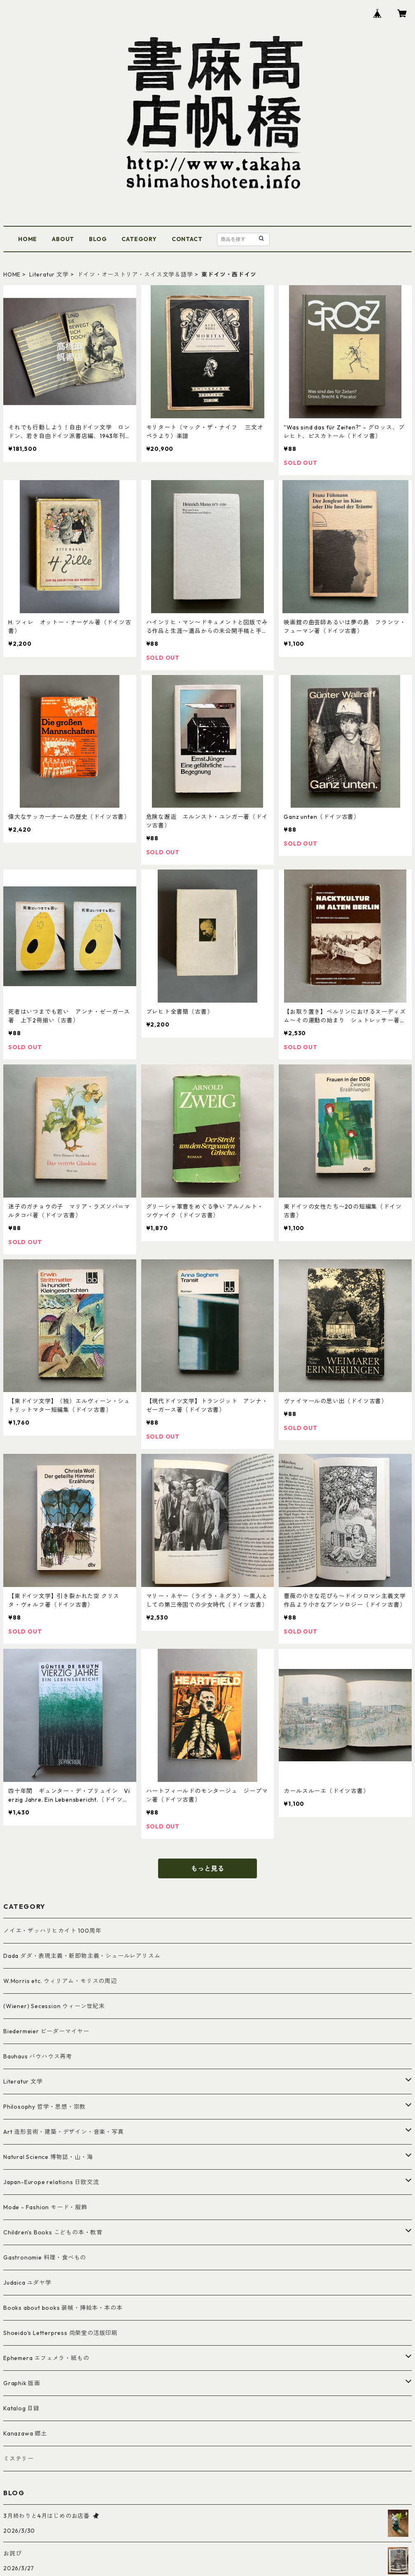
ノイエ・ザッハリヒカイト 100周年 (52, 1930)
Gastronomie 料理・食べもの (44, 2257)
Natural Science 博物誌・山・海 (48, 2157)
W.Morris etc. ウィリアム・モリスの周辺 (60, 1981)
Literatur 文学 (49, 274)
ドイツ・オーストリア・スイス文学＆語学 (135, 274)
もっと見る (207, 1868)
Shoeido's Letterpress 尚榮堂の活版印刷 (60, 2333)
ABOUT (63, 239)
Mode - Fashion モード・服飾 (45, 2207)
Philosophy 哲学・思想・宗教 (44, 2106)
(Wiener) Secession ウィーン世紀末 (54, 2006)
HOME (27, 239)
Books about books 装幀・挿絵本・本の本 (62, 2307)
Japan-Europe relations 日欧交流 (51, 2182)
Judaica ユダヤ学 (27, 2282)
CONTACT (187, 239)
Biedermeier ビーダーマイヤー (46, 2031)
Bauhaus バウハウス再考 (37, 2056)
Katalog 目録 (21, 2408)
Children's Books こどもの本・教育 (53, 2232)
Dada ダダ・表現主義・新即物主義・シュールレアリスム (81, 1956)
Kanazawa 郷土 (25, 2433)
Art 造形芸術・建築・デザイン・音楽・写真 (63, 2131)
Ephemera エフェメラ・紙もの (46, 2358)
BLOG (98, 239)
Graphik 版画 (21, 2383)
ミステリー (18, 2458)
